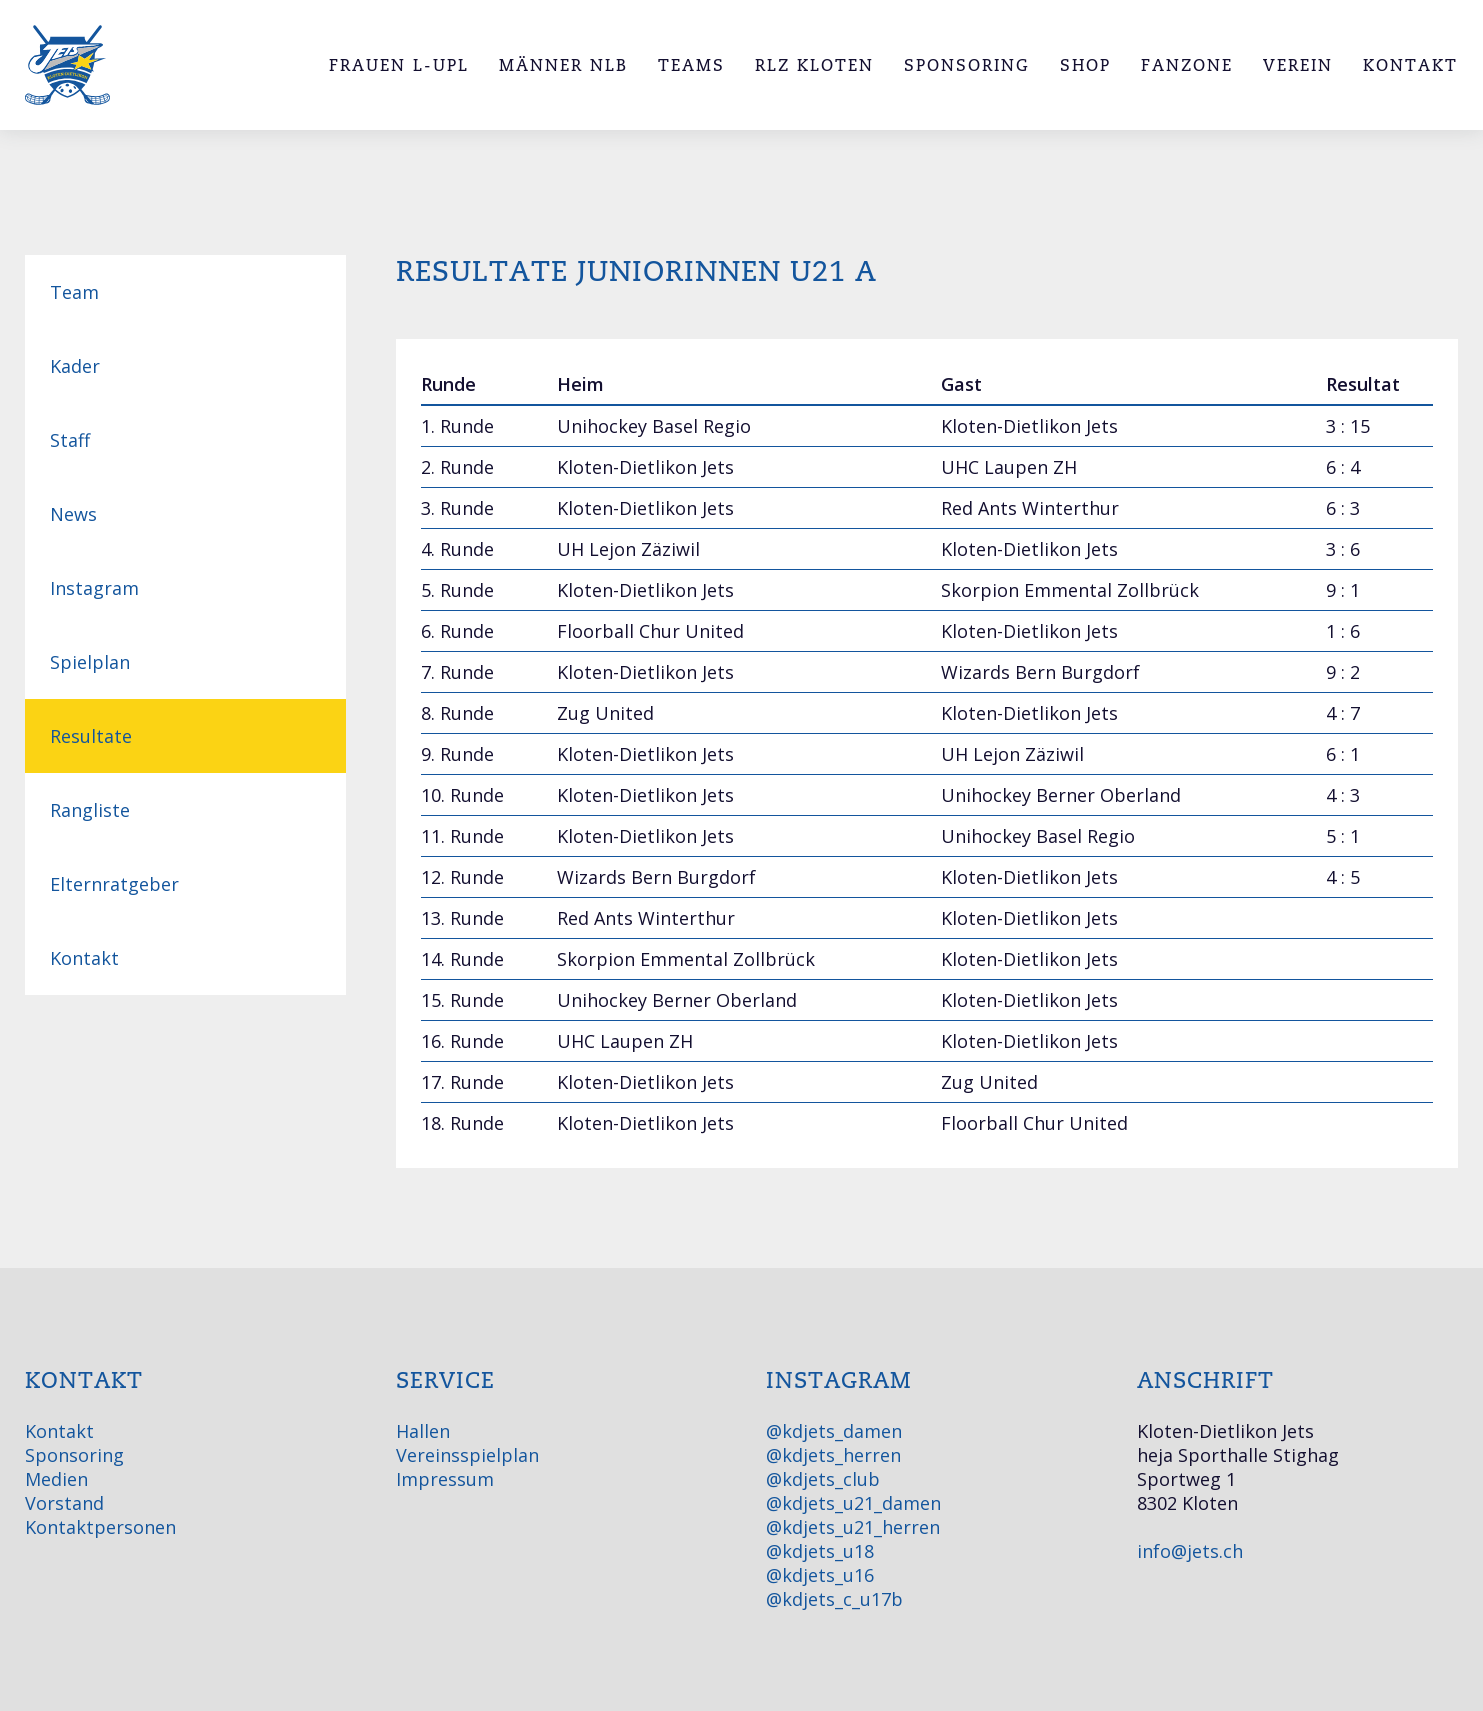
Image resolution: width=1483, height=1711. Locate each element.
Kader (75, 366)
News (73, 514)
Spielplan (90, 662)
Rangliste (90, 810)
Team (74, 292)
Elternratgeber (114, 884)
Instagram (94, 588)
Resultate (91, 736)
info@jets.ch (1190, 1551)
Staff (70, 440)
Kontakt (84, 958)
